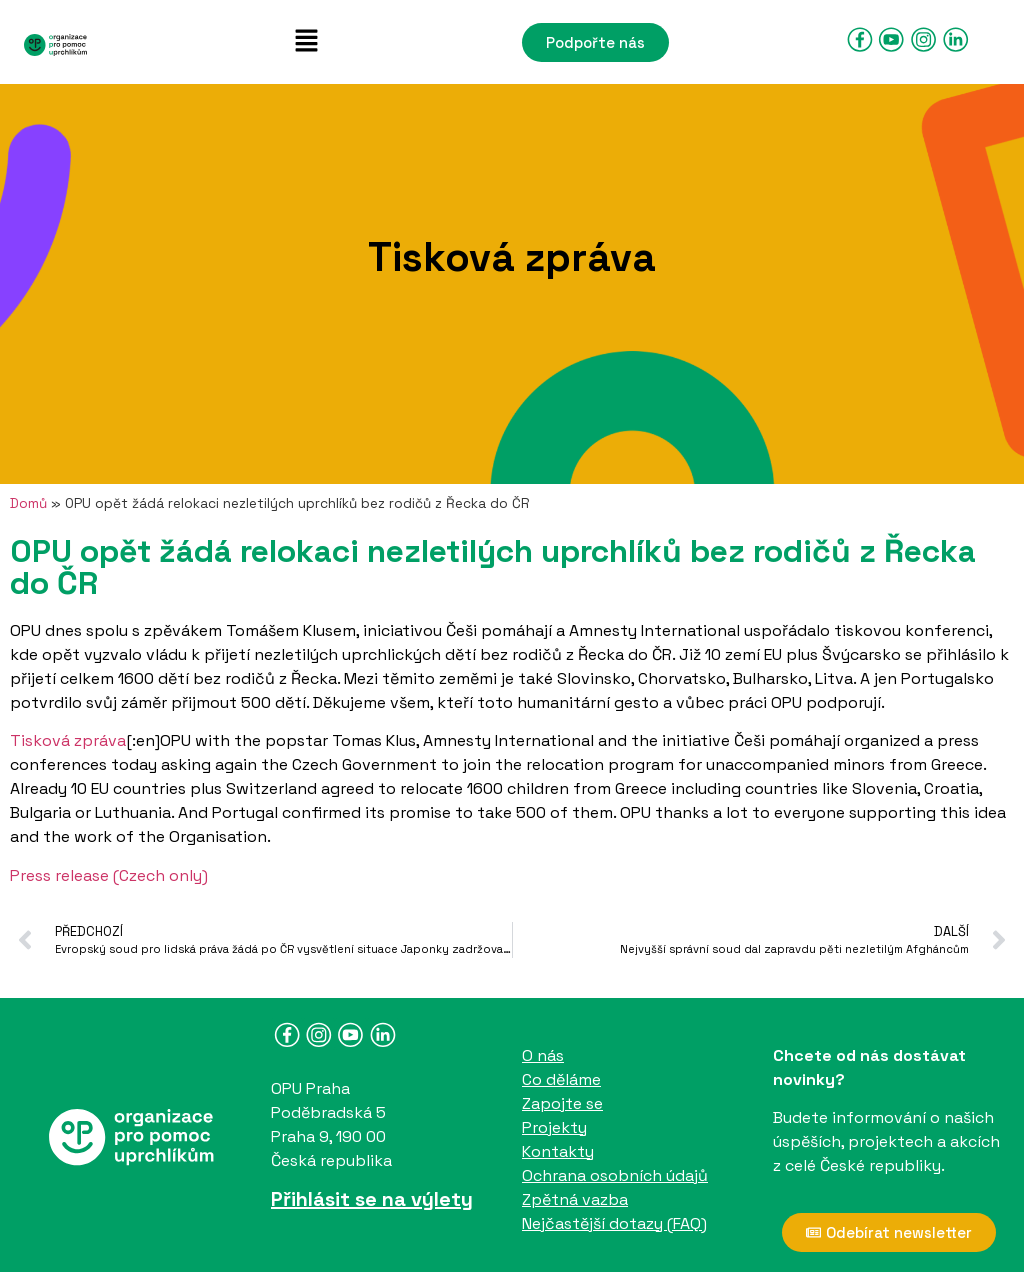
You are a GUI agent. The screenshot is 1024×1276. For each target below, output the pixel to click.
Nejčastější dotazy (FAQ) (614, 1223)
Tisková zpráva (68, 740)
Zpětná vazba (575, 1199)
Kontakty (558, 1151)
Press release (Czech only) (109, 875)
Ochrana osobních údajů (615, 1175)
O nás (543, 1055)
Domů (28, 503)
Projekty (554, 1127)
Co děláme (561, 1079)
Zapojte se (562, 1103)
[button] (306, 42)
